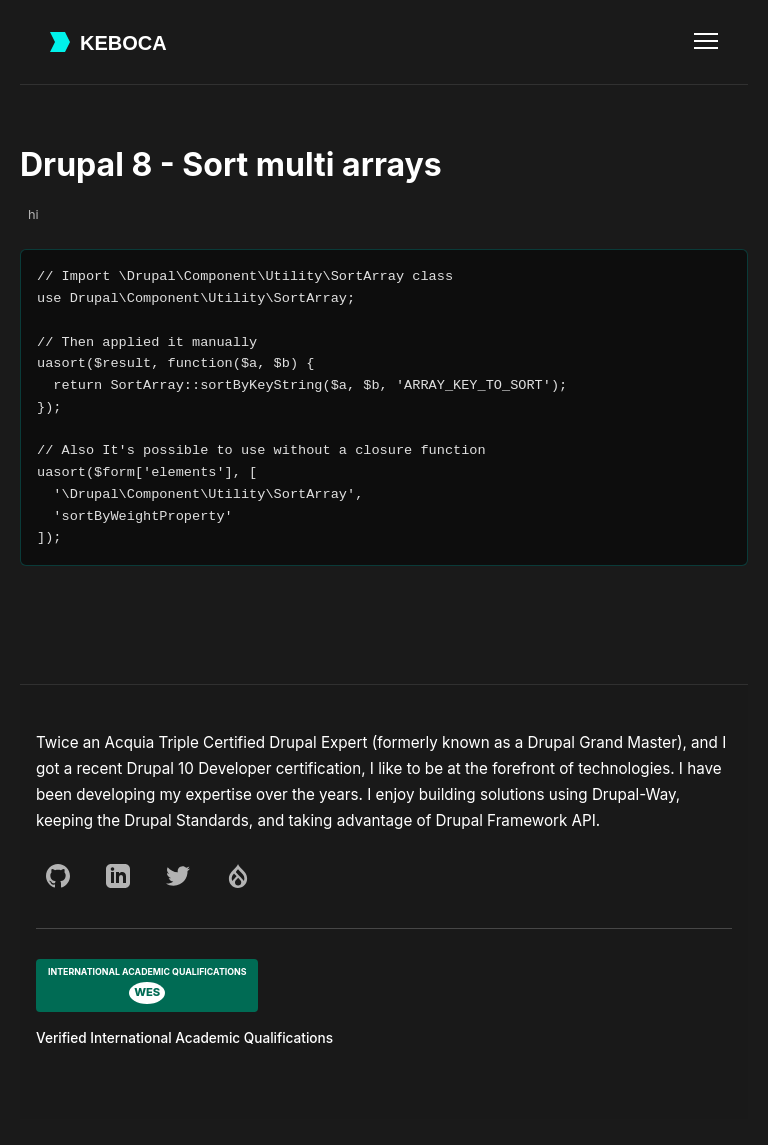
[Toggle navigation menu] (706, 42)
